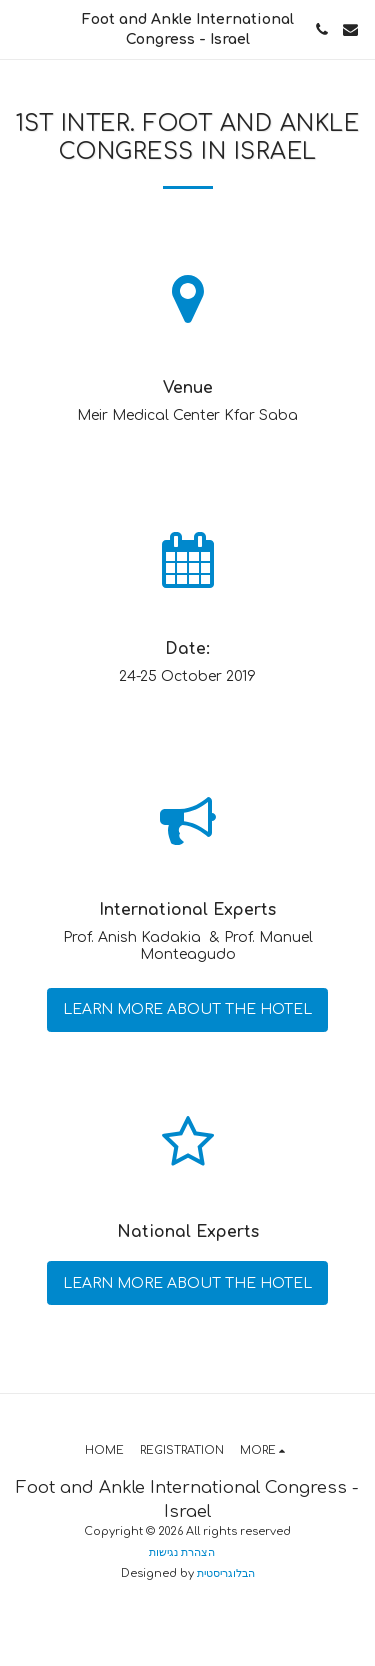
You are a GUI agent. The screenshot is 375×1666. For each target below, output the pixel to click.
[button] (22, 28)
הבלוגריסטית (226, 1573)
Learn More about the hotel (187, 1009)
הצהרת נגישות (182, 1552)
